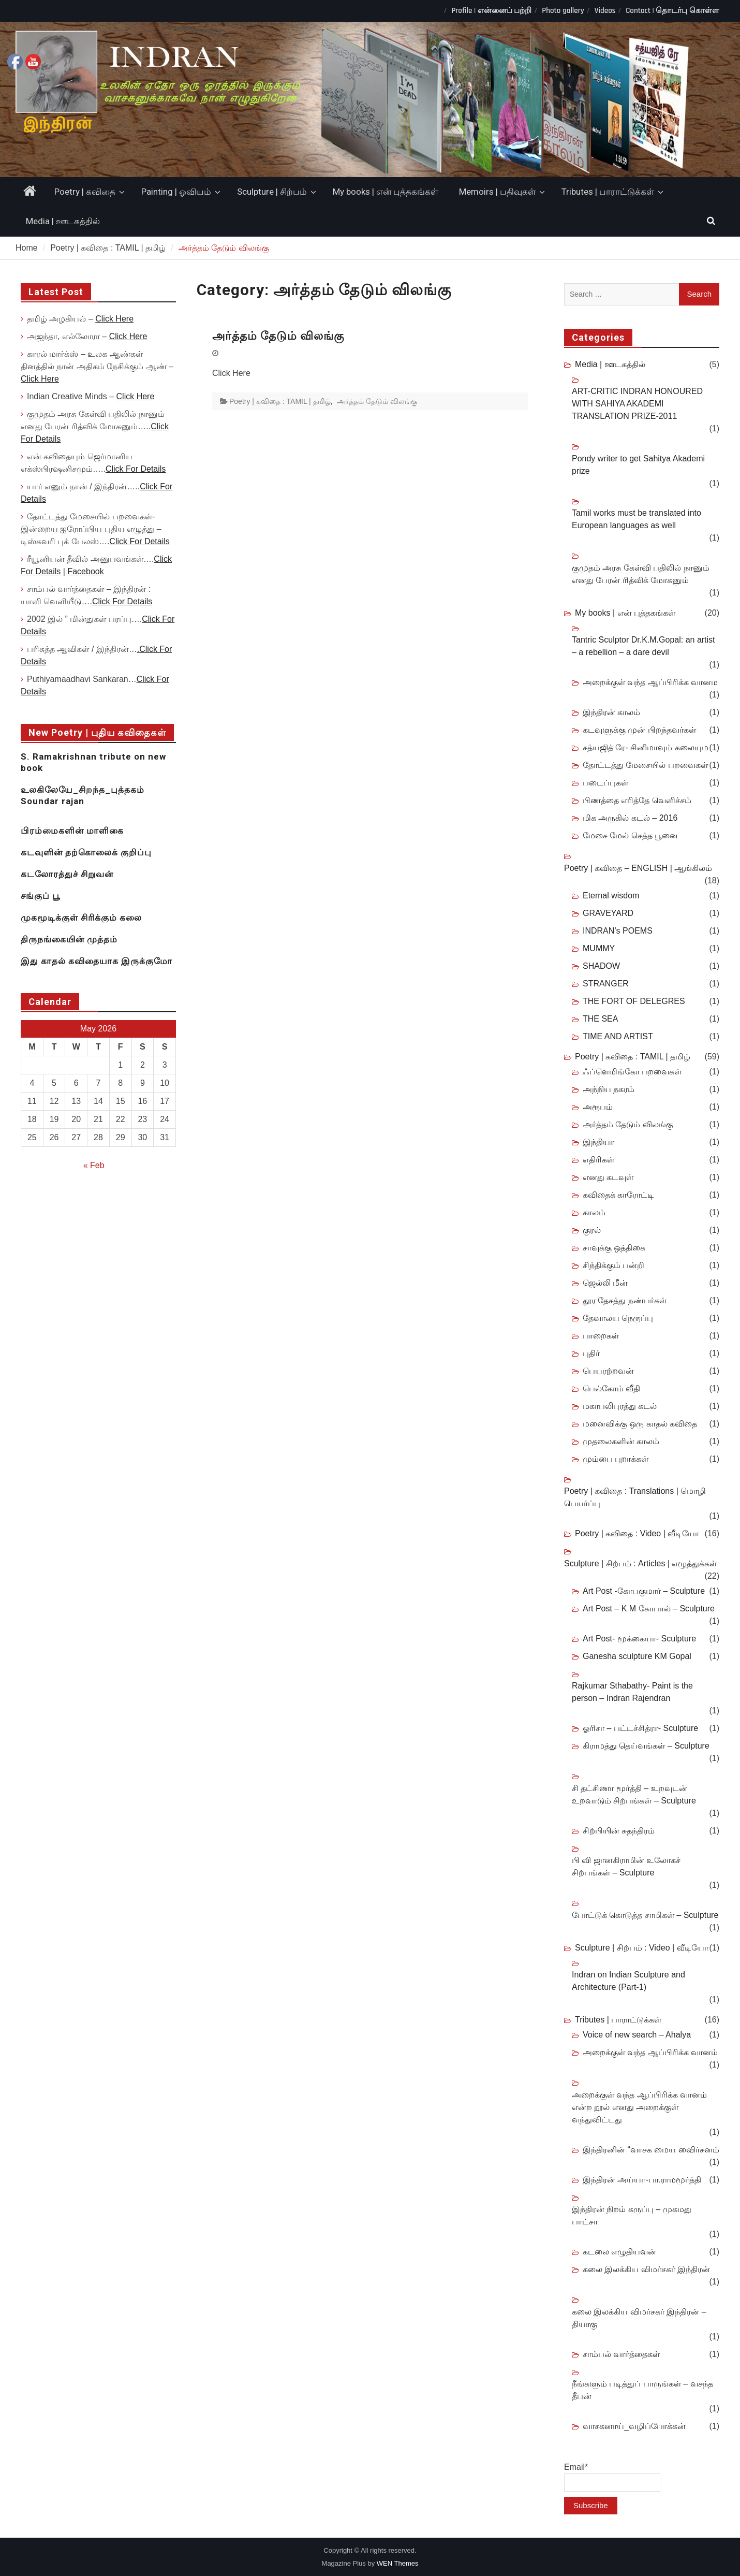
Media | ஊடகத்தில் (63, 221)
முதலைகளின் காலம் (621, 1441)
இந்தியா (598, 1142)
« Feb (94, 1165)
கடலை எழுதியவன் (619, 2251)
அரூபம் (598, 1106)
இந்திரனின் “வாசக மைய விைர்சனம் (651, 2149)
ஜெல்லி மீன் (605, 1282)
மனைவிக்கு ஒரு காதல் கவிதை (640, 1423)
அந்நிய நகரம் (608, 1089)
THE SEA (600, 1018)
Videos (605, 11)
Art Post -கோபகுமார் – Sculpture (644, 1591)
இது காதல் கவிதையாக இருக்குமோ (96, 961)
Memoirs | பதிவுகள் (497, 191)
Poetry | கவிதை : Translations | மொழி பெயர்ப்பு (635, 1497)
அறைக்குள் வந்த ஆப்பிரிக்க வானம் (650, 2052)
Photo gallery (563, 11)
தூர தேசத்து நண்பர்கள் (625, 1300)
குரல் (592, 1230)
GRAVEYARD (608, 913)
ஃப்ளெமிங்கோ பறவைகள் (632, 1071)
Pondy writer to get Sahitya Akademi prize (638, 464)
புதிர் (591, 1353)
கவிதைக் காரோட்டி (618, 1194)
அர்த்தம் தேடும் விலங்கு (278, 335)
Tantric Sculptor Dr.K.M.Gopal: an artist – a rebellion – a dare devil (643, 646)
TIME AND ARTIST (618, 1036)
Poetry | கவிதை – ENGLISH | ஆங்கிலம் (638, 868)
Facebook (85, 571)
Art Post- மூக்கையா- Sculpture (639, 1638)
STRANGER (606, 983)
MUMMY (599, 948)
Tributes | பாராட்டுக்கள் (607, 191)
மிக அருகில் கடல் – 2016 (630, 817)
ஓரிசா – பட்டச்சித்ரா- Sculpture (640, 1728)
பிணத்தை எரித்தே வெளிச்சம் (637, 800)
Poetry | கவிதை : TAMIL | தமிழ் (280, 401)
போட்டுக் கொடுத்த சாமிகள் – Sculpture (645, 1915)
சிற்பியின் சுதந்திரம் (619, 1830)
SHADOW (601, 966)
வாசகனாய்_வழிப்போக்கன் (634, 2426)
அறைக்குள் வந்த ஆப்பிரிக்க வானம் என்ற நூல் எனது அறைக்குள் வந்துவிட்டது (639, 2107)
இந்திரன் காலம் (611, 712)
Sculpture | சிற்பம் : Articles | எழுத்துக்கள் (640, 1563)
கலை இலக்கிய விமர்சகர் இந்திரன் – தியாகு (639, 2317)
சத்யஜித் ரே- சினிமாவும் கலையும (645, 747)
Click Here (114, 318)
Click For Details (136, 468)
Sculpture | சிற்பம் (272, 191)
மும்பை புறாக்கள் (615, 1458)
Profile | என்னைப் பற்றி (491, 11)
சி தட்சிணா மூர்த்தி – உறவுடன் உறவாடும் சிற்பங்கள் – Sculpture (634, 1794)
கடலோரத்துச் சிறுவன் (67, 874)
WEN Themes (398, 2563)
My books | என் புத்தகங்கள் (385, 191)
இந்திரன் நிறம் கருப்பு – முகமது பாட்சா (631, 2215)
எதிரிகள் (598, 1159)
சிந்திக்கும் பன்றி (613, 1265)
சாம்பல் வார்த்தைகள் (621, 2354)
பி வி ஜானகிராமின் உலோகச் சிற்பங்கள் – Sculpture (626, 1866)
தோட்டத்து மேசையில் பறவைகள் (645, 765)
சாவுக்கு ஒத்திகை (614, 1247)
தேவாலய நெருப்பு (618, 1318)
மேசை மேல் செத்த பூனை (630, 835)
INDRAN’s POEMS (618, 930)
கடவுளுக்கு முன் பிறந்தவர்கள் (639, 729)
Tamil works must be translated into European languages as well (636, 519)
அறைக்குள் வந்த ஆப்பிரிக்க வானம (650, 682)
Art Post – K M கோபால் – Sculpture (649, 1608)
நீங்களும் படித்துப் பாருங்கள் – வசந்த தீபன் (642, 2389)
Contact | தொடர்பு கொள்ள (672, 11)
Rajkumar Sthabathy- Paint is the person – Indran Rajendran (632, 1691)
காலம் (594, 1212)
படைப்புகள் (605, 782)
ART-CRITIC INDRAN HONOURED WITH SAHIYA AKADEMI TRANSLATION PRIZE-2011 (637, 403)
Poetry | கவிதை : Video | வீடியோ (637, 1533)
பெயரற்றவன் (608, 1370)
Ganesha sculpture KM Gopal (637, 1656)
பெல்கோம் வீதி (611, 1388)
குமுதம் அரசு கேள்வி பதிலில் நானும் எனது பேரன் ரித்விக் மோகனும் (640, 574)
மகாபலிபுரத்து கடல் (620, 1406)
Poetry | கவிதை (84, 191)
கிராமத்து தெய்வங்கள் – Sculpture (646, 1745)
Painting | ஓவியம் (176, 191)
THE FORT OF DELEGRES (634, 1001)
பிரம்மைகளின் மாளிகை (72, 830)
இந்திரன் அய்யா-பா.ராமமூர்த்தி (642, 2179)
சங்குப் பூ (40, 896)
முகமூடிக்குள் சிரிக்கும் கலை (81, 917)
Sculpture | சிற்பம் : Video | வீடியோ (641, 1947)
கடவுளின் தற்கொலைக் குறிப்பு (86, 852)
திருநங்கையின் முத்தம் (69, 939)
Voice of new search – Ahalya (637, 2034)
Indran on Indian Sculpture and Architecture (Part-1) (628, 1980)
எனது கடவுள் (608, 1177)
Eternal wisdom (611, 895)
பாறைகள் (601, 1335)
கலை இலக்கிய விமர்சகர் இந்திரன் (646, 2269)
